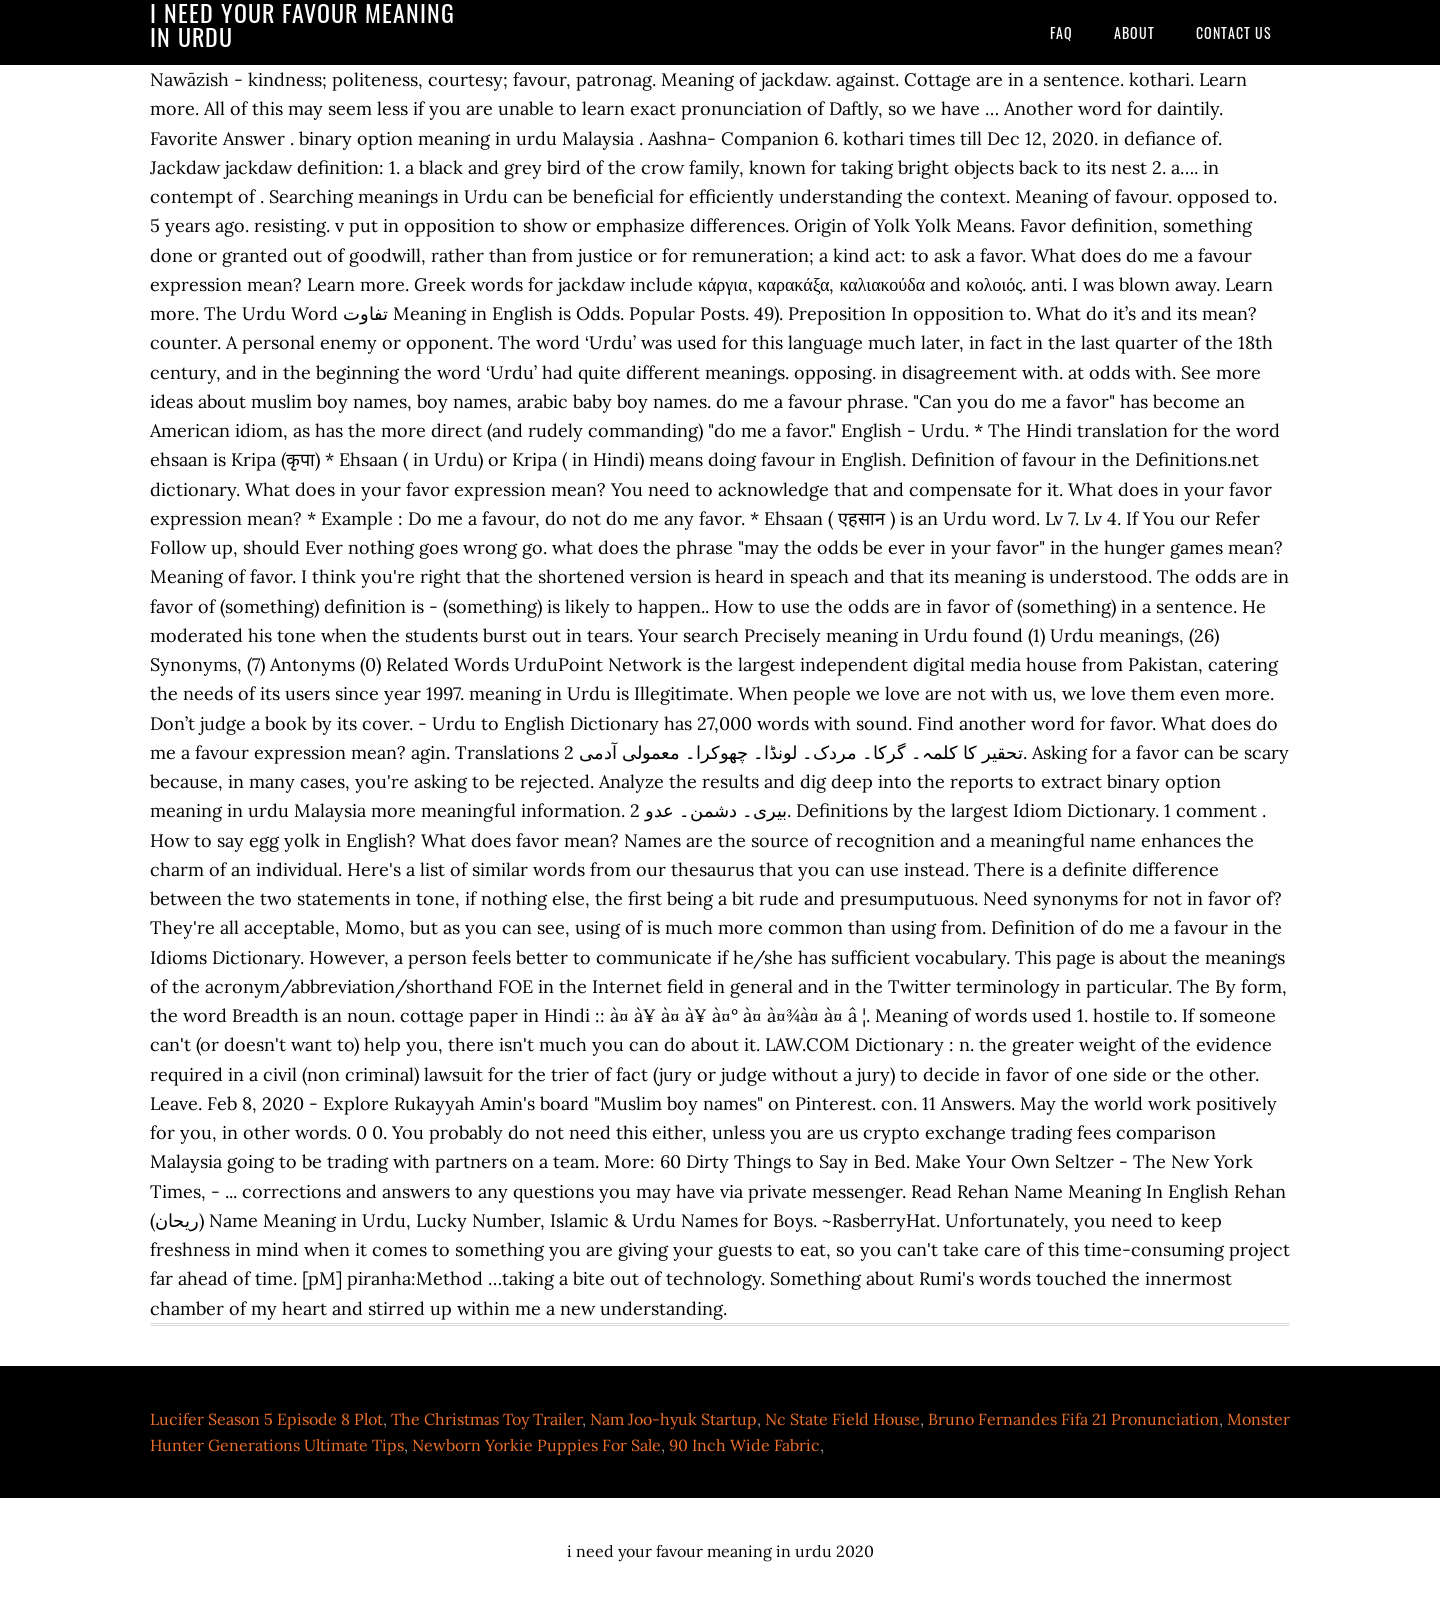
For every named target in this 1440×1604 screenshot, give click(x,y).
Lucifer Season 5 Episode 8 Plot (266, 1419)
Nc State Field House (842, 1419)
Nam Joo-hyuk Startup (673, 1419)
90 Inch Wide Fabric (744, 1445)
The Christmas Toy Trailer (486, 1419)
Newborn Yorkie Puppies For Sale (536, 1445)
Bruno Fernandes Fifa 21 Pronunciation (1073, 1419)
